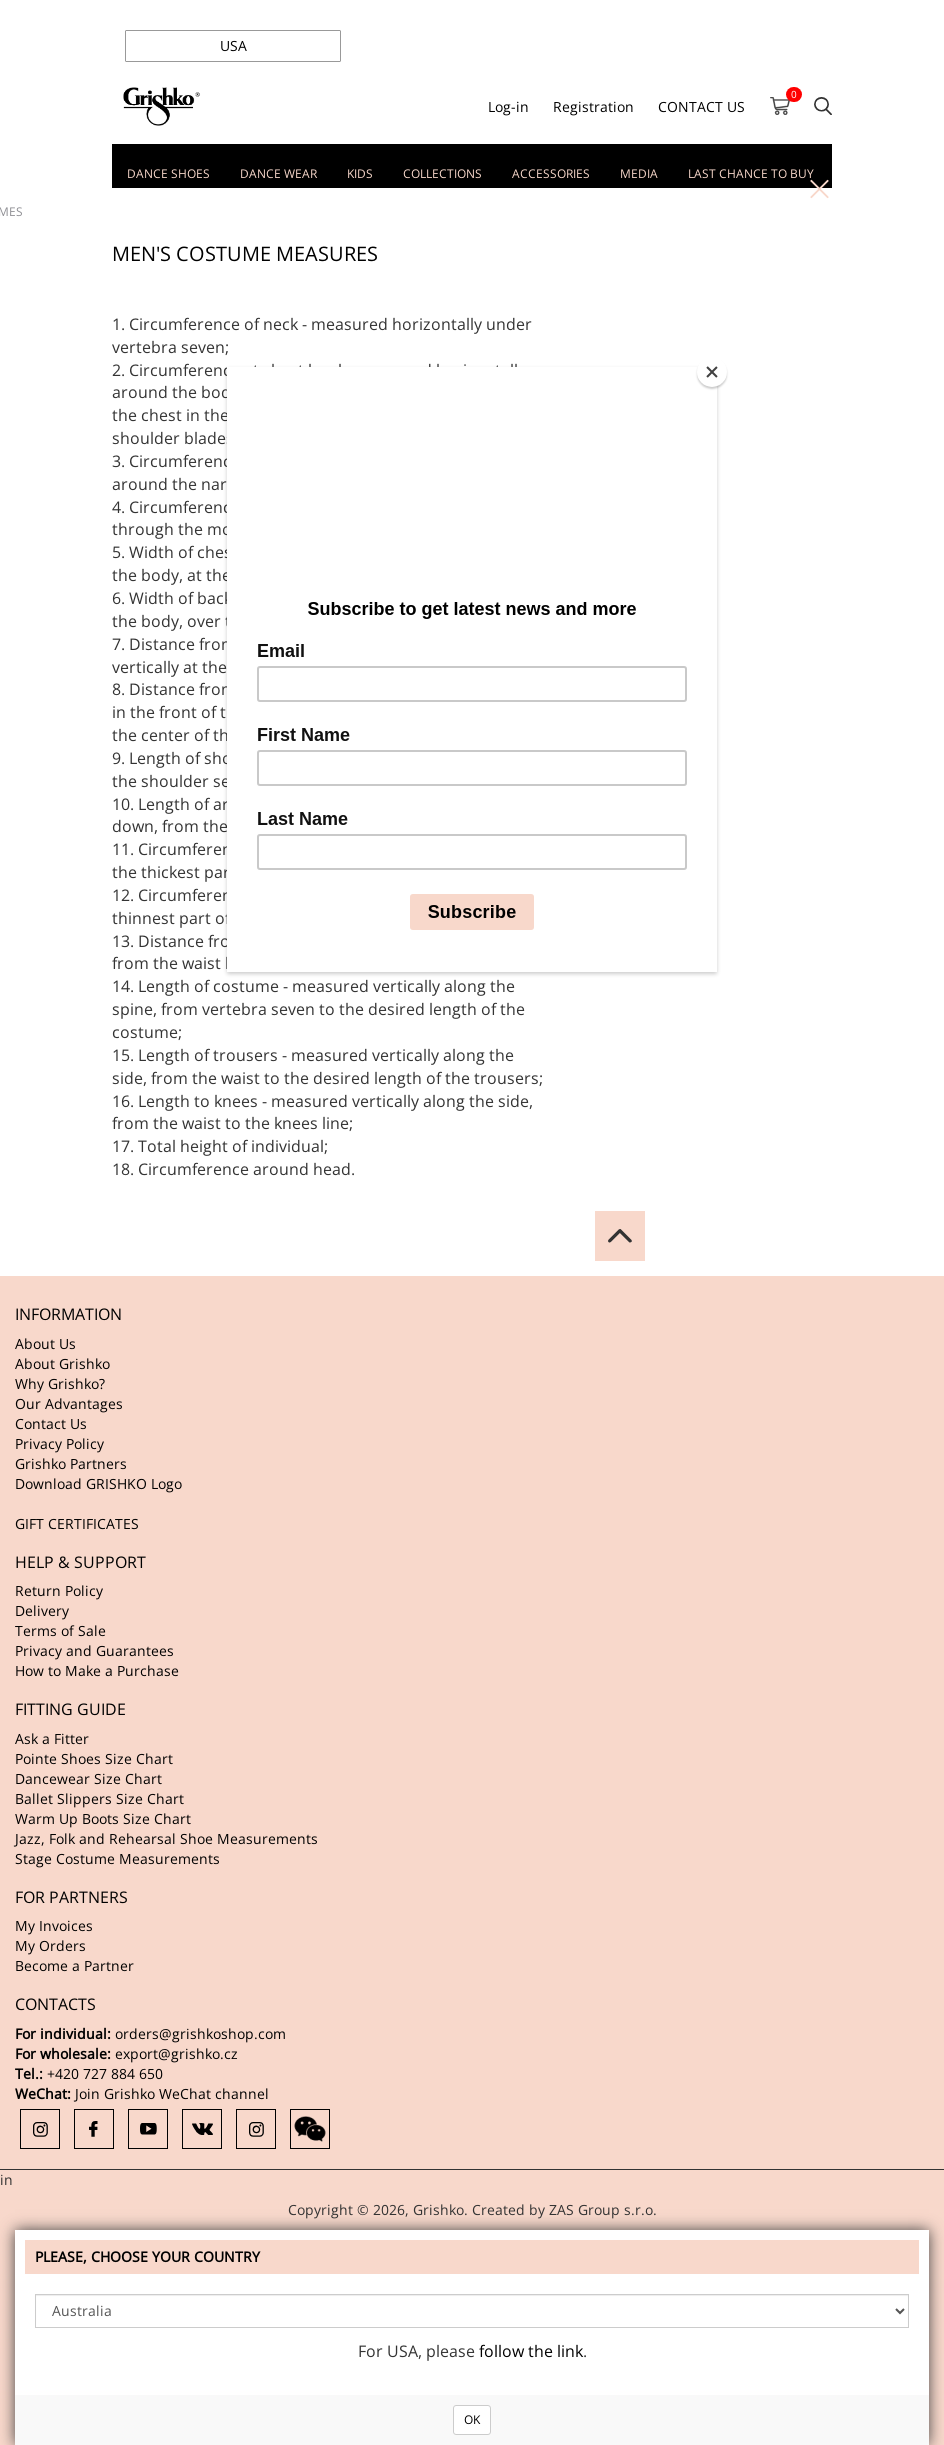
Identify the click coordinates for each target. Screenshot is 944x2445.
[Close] (712, 372)
